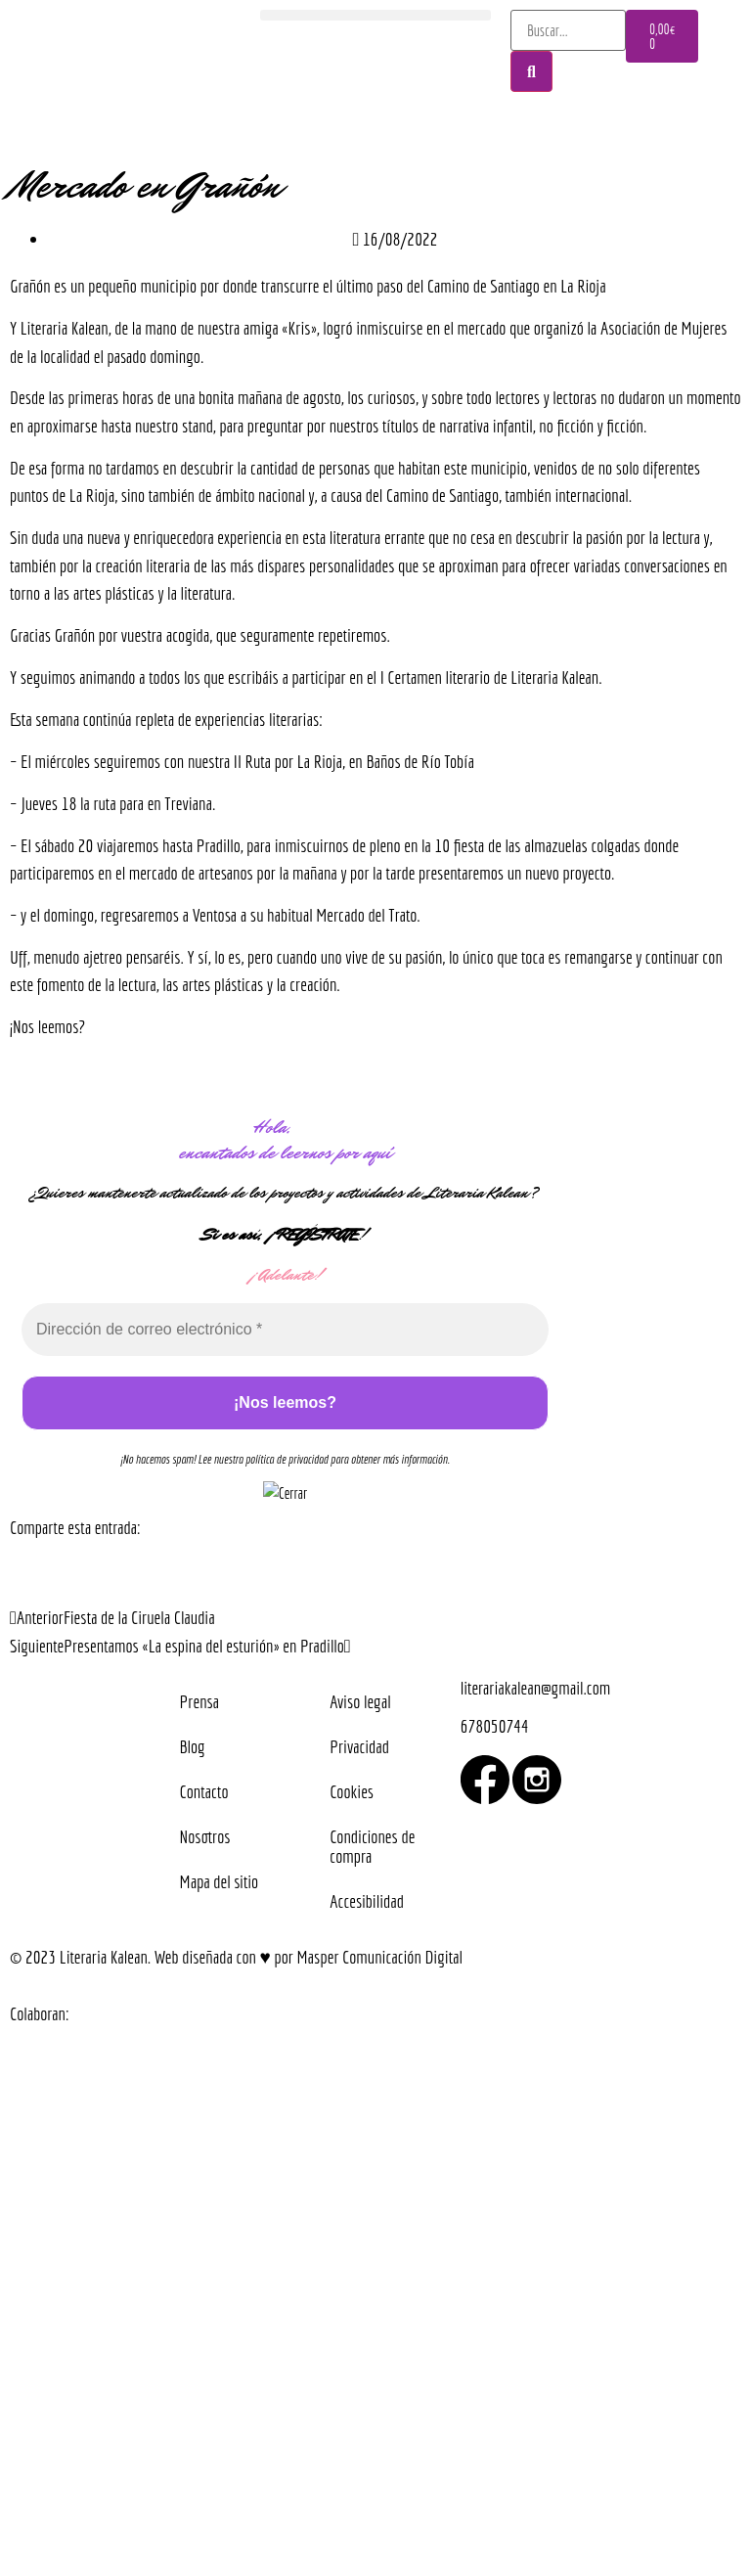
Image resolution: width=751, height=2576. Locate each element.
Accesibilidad (367, 1901)
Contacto (204, 1791)
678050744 (495, 1726)
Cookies (352, 1791)
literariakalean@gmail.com (535, 1687)
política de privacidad (287, 1459)
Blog (192, 1746)
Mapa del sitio (219, 1881)
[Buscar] (531, 71)
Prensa (199, 1701)
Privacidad (359, 1746)
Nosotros (205, 1836)
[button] (375, 15)
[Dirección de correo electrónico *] (285, 1329)
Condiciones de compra (372, 1846)
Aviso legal (360, 1701)
